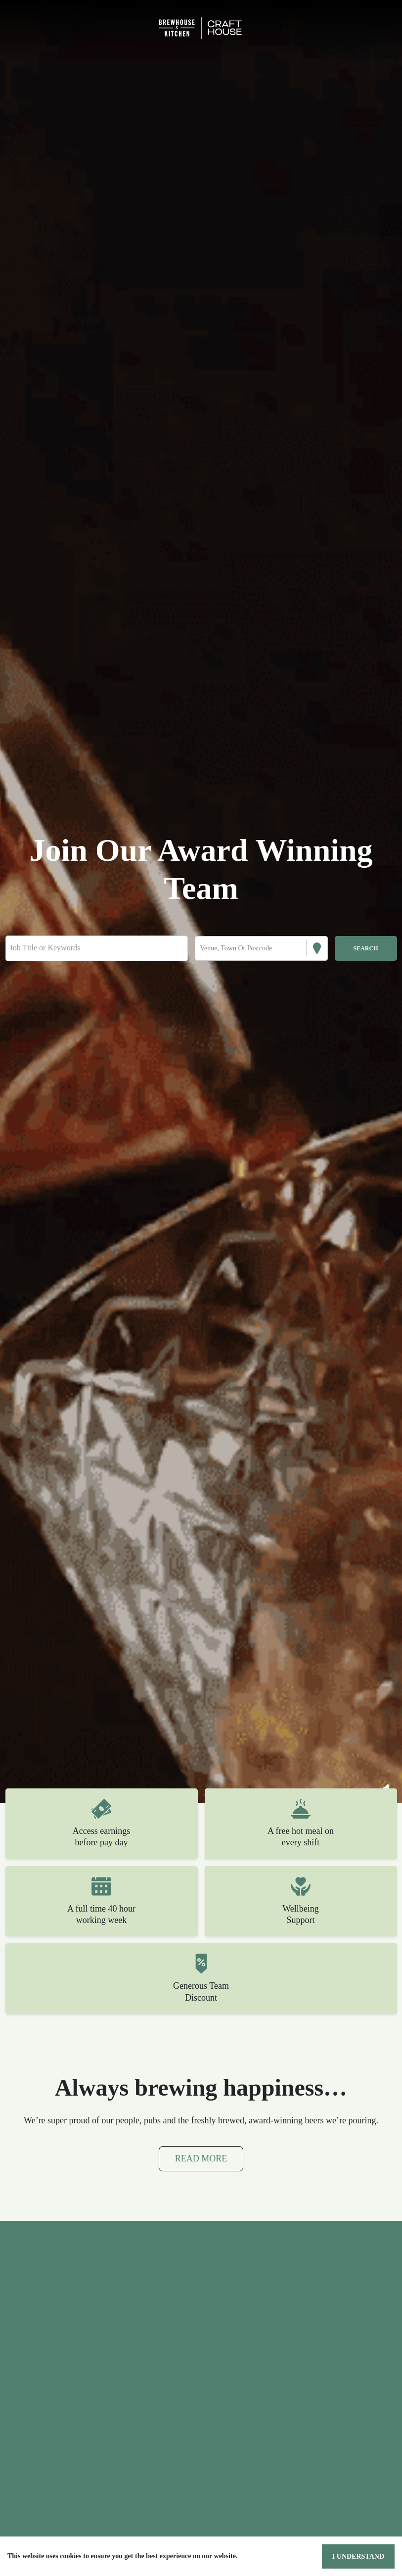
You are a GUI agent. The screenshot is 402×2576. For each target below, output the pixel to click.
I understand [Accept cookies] (360, 2556)
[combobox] (201, 948)
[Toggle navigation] (22, 28)
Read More (201, 2172)
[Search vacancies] (366, 948)
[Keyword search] (96, 948)
